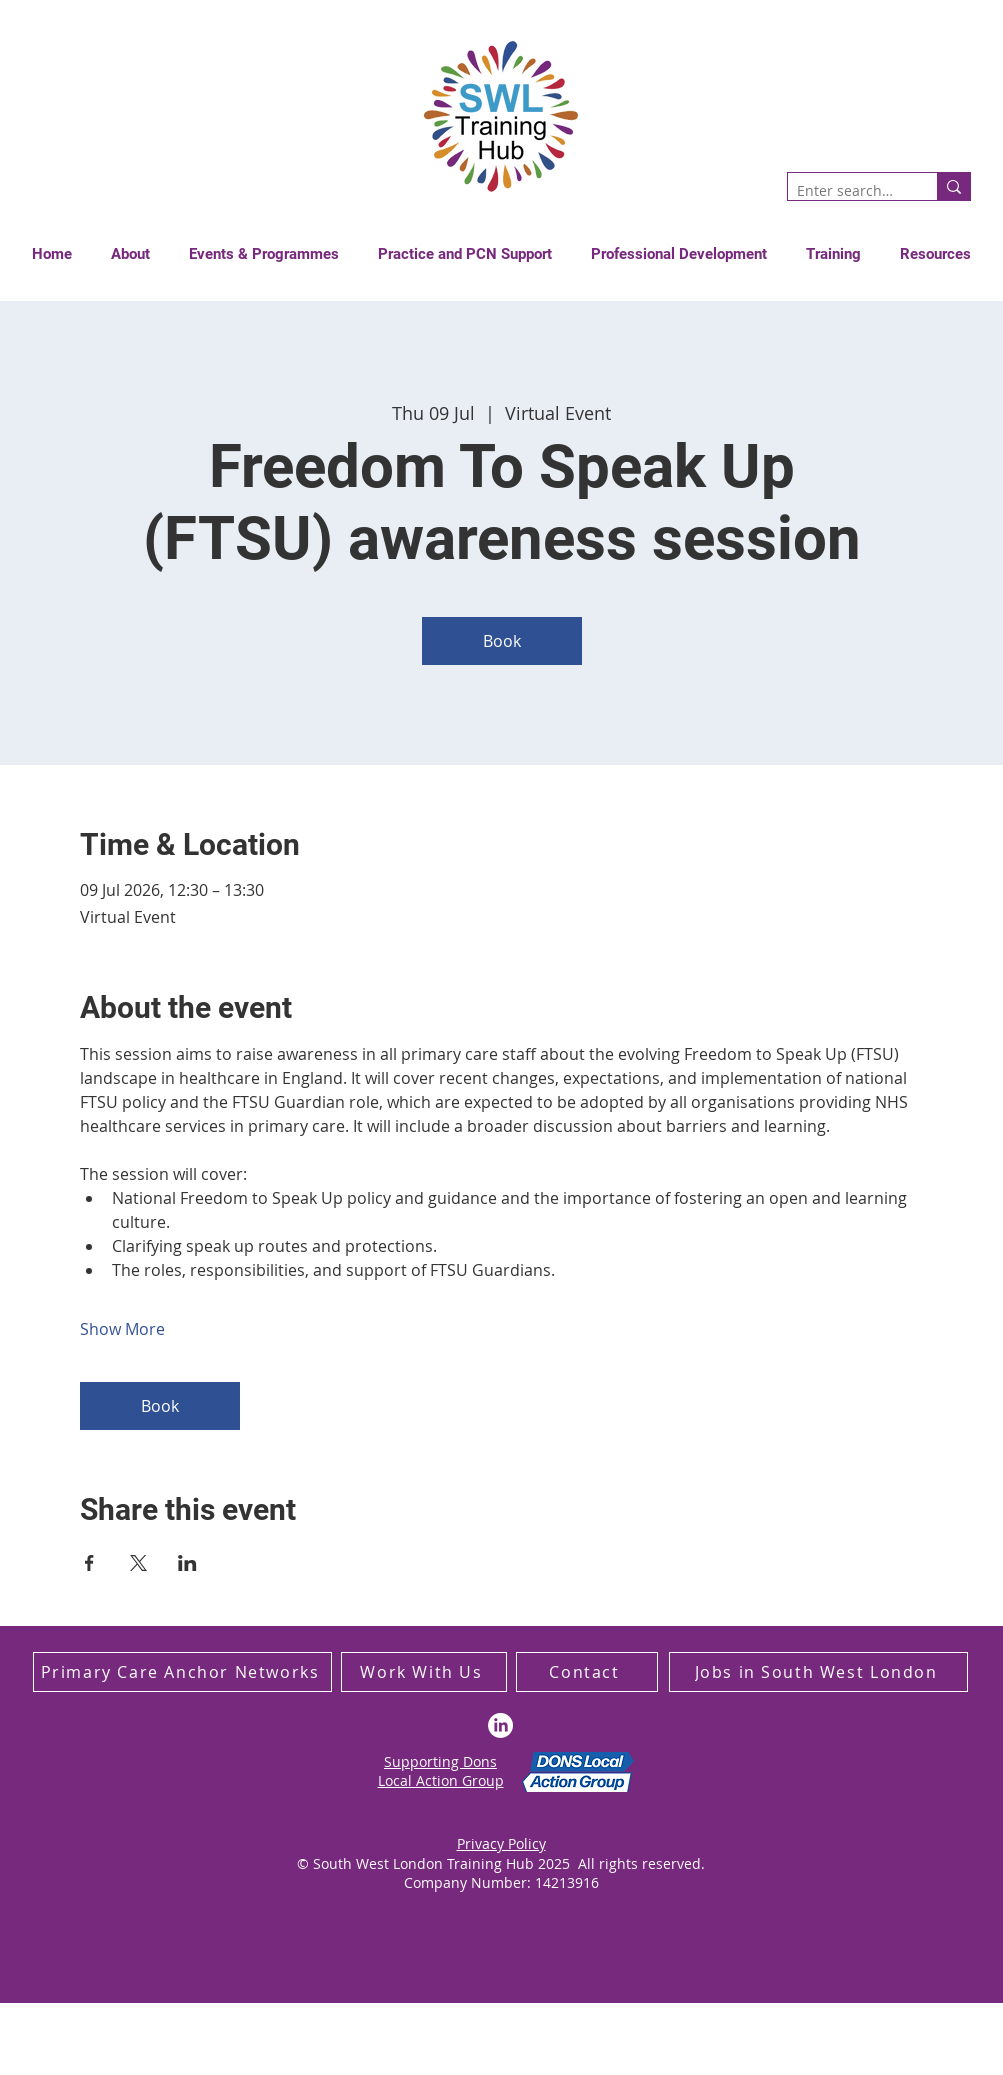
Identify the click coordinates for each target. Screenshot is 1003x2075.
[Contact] (587, 1672)
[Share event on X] (138, 1563)
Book (502, 641)
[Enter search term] (846, 191)
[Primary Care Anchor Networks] (182, 1672)
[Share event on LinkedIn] (187, 1563)
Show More (122, 1329)
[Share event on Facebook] (89, 1563)
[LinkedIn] (500, 1725)
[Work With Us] (424, 1672)
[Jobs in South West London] (818, 1672)
